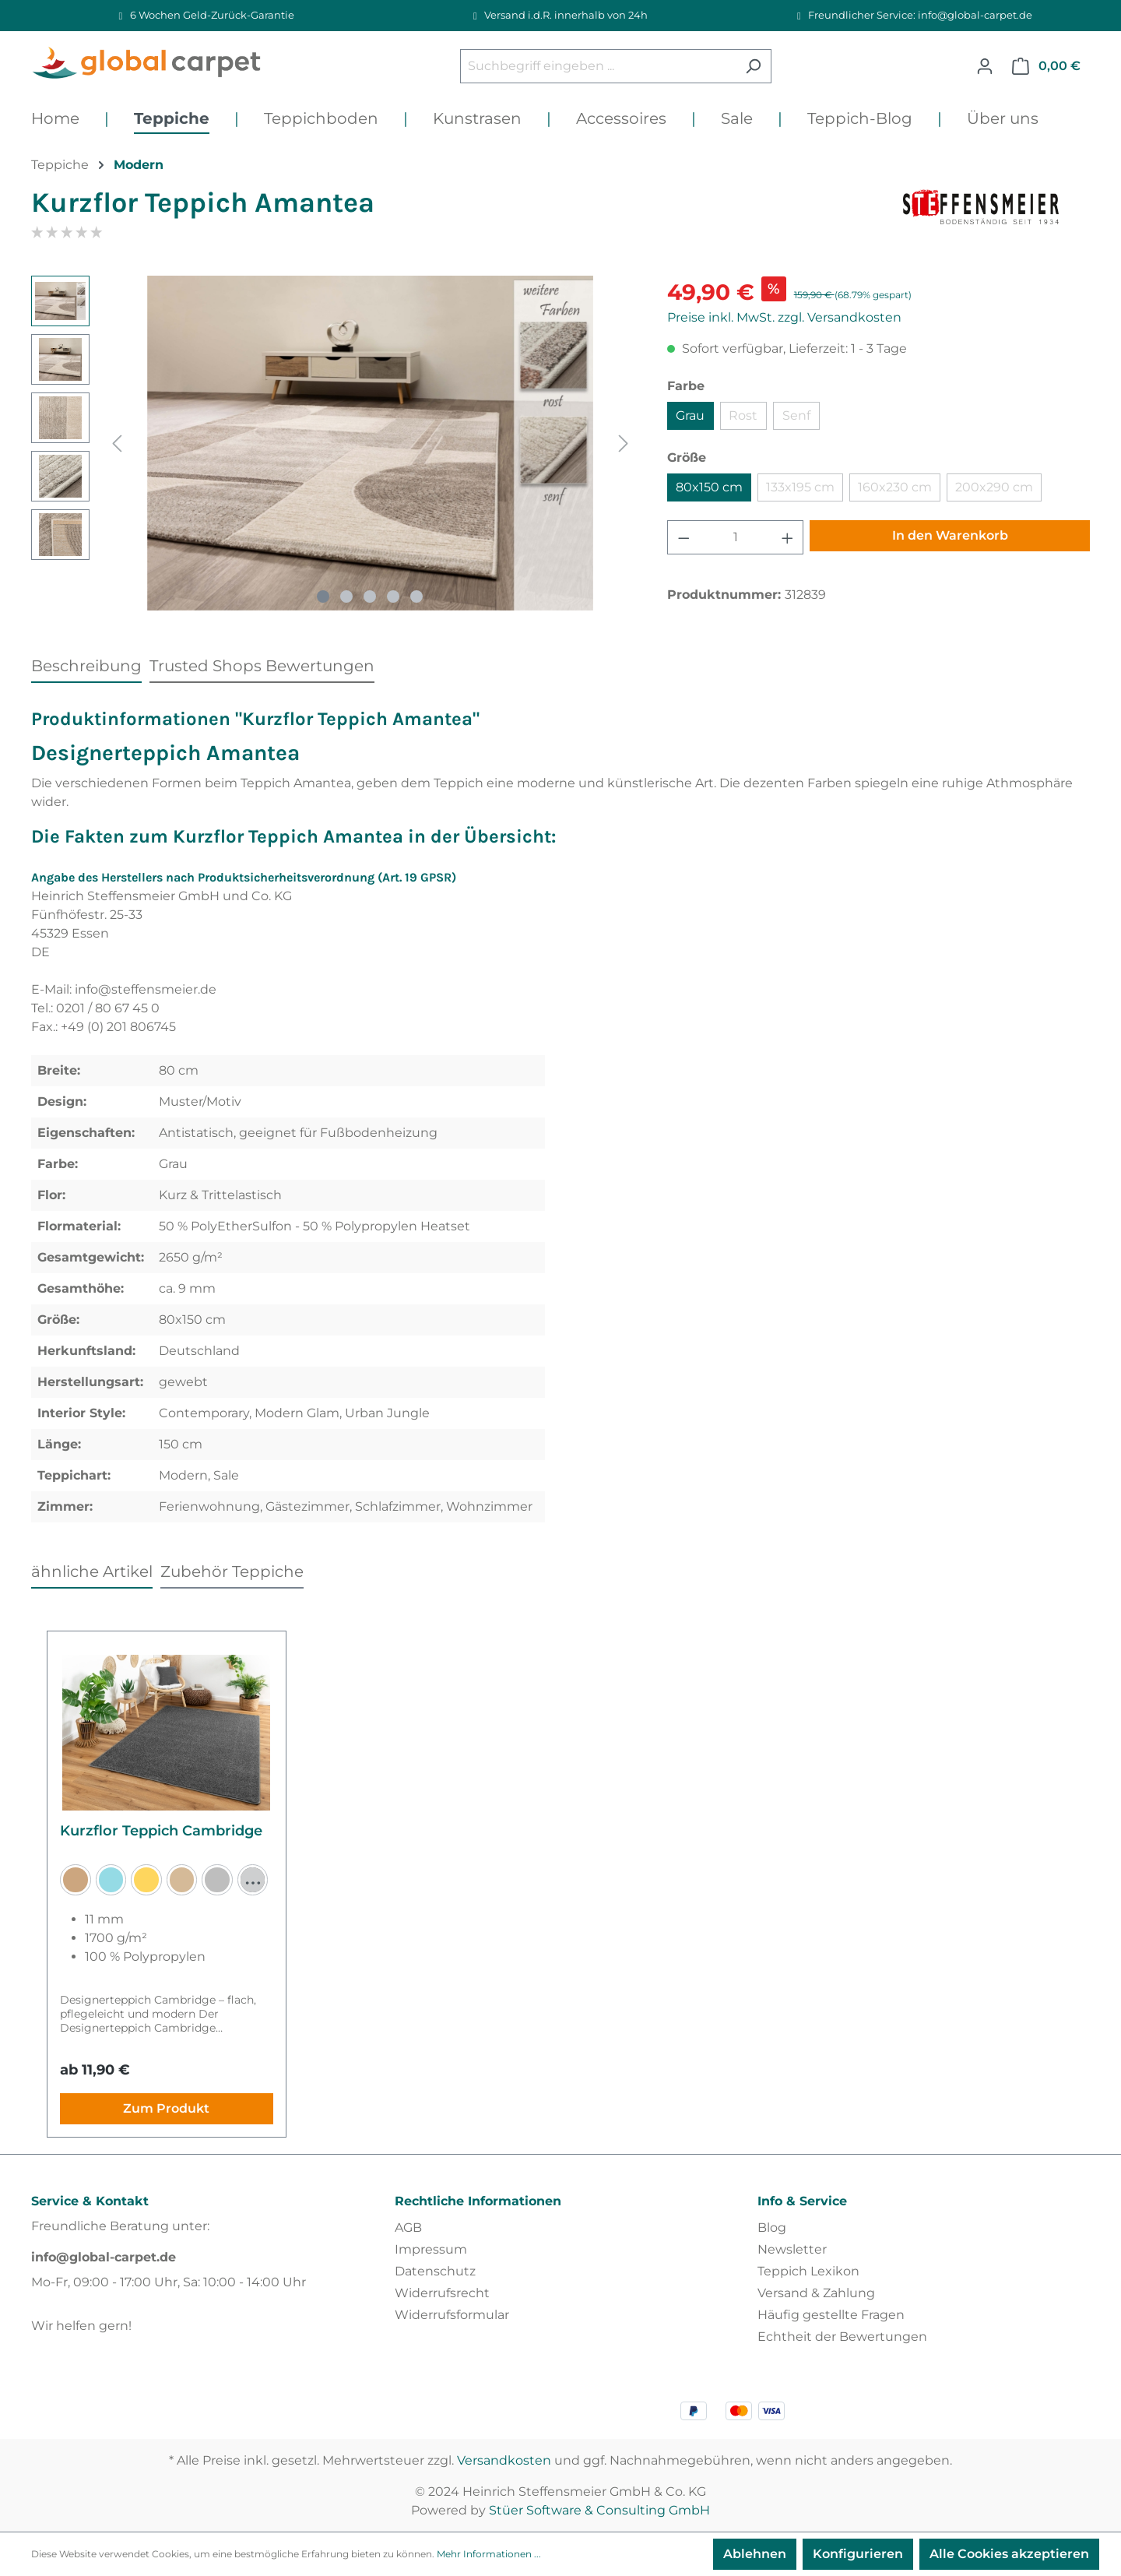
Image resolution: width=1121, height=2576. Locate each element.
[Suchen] (753, 66)
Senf (796, 415)
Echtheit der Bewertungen (842, 2336)
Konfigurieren (858, 2553)
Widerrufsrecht (442, 2293)
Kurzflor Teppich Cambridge (161, 1830)
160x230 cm (895, 487)
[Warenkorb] (1046, 66)
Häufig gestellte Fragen (831, 2314)
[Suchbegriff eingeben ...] (598, 66)
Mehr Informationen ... (489, 2554)
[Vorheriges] (116, 443)
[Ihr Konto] (985, 66)
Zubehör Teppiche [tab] (232, 1571)
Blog (771, 2227)
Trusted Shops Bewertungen (261, 665)
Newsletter (792, 2249)
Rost (743, 415)
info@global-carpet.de (103, 2257)
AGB (408, 2227)
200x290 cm (994, 487)
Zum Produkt (166, 2108)
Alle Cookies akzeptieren (1009, 2553)
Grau (690, 415)
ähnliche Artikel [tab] (92, 1571)
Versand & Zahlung (816, 2293)
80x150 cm (709, 487)
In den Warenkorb (950, 535)
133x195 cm (800, 487)
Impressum (431, 2249)
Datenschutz (435, 2271)
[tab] (86, 665)
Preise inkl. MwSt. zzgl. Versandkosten (784, 317)
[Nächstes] (623, 443)
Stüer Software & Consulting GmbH (599, 2510)
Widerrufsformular (452, 2314)
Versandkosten (504, 2460)
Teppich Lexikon (808, 2271)
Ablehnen (754, 2553)
